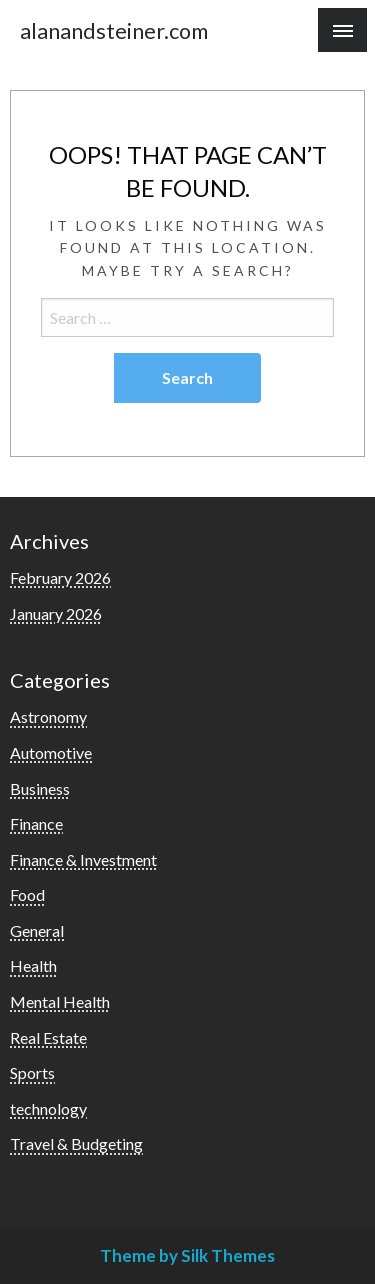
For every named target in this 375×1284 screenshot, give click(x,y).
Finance (36, 823)
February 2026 (60, 577)
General (37, 930)
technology (48, 1108)
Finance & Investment (83, 859)
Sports (32, 1072)
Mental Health (60, 1001)
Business (40, 788)
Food (27, 894)
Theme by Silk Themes (187, 1255)
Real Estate (48, 1037)
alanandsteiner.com (114, 31)
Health (33, 965)
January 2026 (56, 613)
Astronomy (48, 716)
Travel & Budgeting (76, 1143)
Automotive (51, 752)
